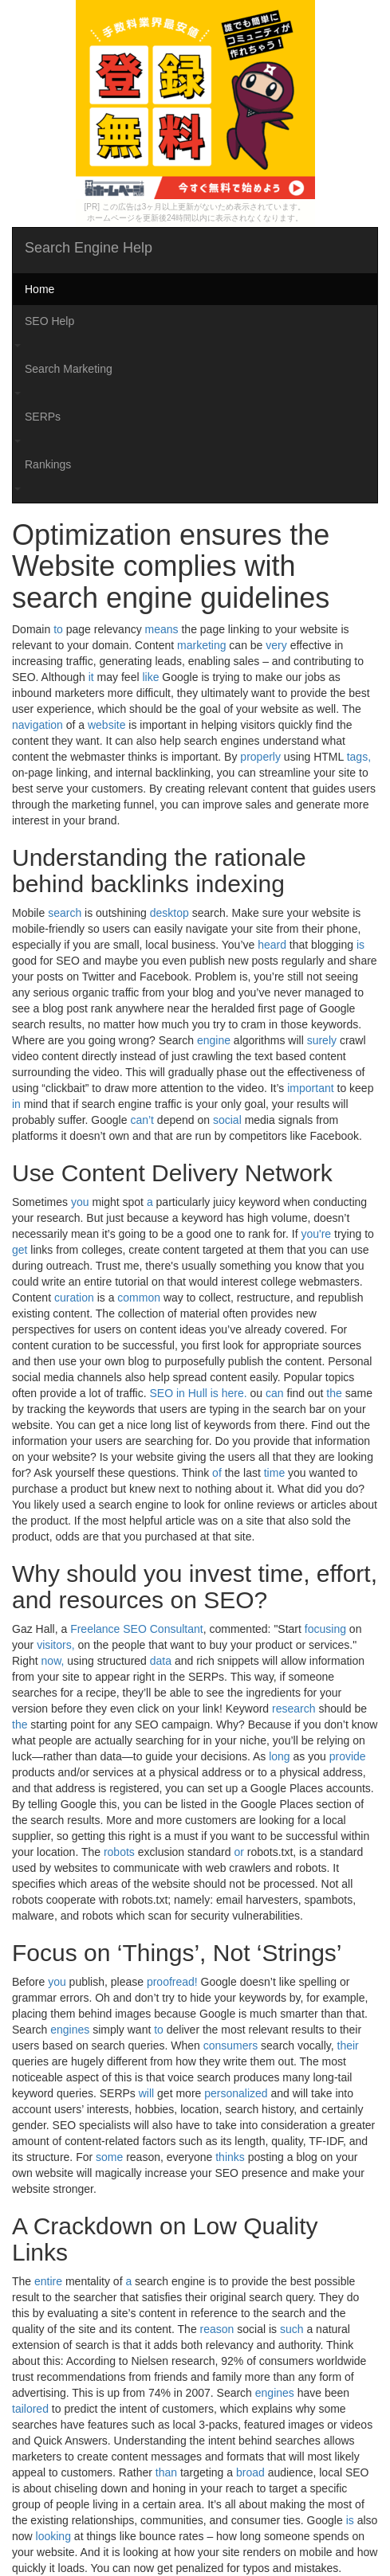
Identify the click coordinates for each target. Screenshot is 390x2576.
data (160, 1660)
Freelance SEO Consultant (136, 1629)
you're (316, 1233)
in (16, 1104)
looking (53, 2536)
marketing (201, 645)
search (64, 912)
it (91, 677)
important (310, 1088)
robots (119, 1852)
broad (250, 2472)
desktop (169, 912)
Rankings (48, 464)
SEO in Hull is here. (198, 1393)
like (150, 677)
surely (322, 1040)
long (279, 1756)
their (348, 2045)
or (238, 1852)
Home (39, 289)
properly (260, 756)
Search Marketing (68, 368)
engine (213, 1040)
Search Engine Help (88, 248)
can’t (142, 1120)
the (333, 1393)
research (293, 1708)
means (162, 629)
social (227, 1120)
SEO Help (49, 321)
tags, (359, 756)
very (276, 645)
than (166, 2472)
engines (69, 2029)
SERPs (43, 416)
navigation (37, 724)
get (19, 1249)
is (360, 944)
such (292, 2329)
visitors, (55, 1644)
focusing (325, 1629)
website (106, 724)
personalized (235, 2093)
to (58, 629)
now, (53, 1660)
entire (48, 2281)
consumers (230, 2045)
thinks (230, 2157)
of (217, 1472)
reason (217, 2329)
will (146, 2093)
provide (347, 1756)
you (80, 1202)
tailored (30, 2408)
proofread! (172, 1981)
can (275, 1393)
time (274, 1472)
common (138, 1297)
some (109, 2157)
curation (74, 1297)
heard (272, 944)
